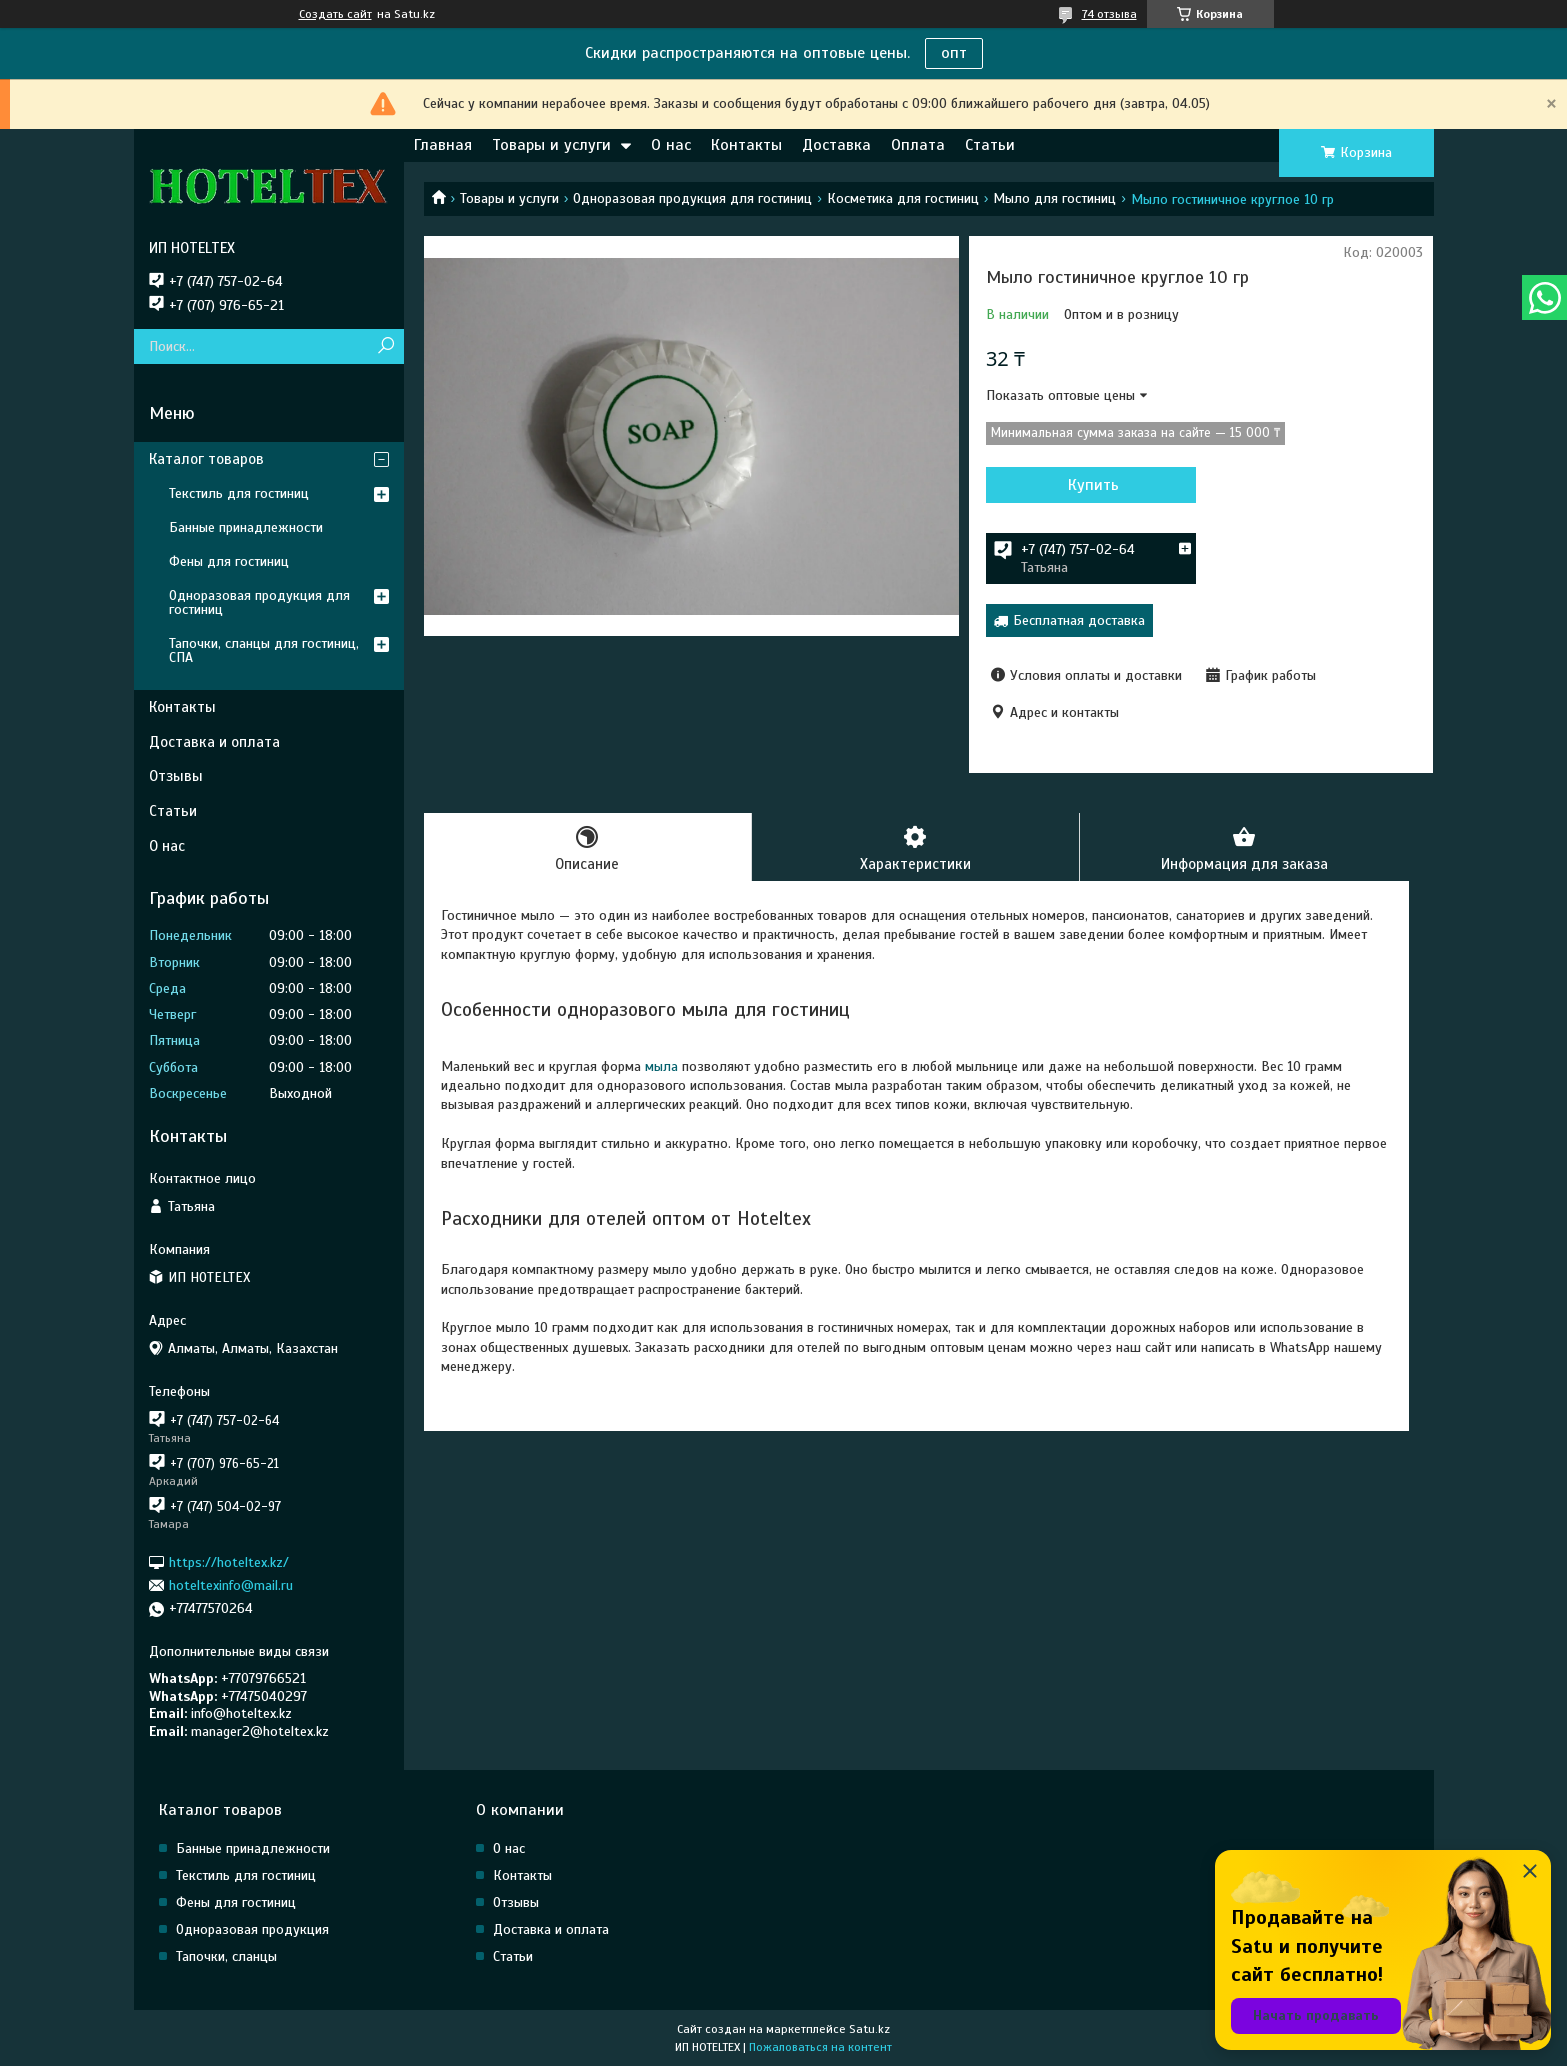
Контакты (746, 145)
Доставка (836, 145)
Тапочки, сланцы (226, 1956)
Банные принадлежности (246, 527)
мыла (661, 1066)
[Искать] (386, 346)
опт (954, 53)
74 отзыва (1109, 14)
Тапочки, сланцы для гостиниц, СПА (264, 650)
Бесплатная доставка (1079, 620)
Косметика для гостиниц (903, 198)
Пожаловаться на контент (820, 2047)
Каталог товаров (206, 459)
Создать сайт (335, 14)
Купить (1093, 485)
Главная (443, 145)
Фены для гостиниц (229, 561)
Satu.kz (869, 2029)
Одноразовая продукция (252, 1929)
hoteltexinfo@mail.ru (231, 1585)
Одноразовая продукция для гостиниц (692, 198)
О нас (671, 145)
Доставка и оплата (214, 742)
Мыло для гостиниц (1054, 198)
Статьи (990, 145)
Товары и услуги (551, 145)
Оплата (918, 145)
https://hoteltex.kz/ (229, 1561)
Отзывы (176, 776)
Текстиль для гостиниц (239, 493)
